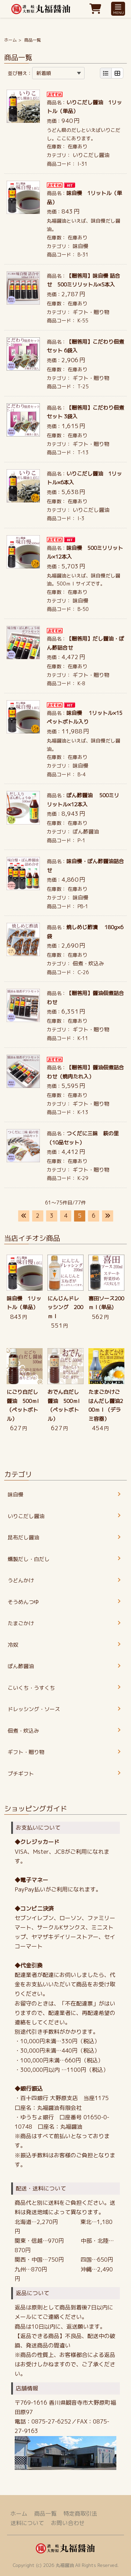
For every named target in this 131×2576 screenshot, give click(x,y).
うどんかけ (21, 1580)
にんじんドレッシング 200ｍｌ (65, 1307)
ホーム (10, 40)
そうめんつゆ (23, 1602)
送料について (27, 2523)
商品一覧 (45, 2513)
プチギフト (21, 1773)
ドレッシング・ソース (34, 1709)
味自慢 (80, 246)
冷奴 (13, 1645)
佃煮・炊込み (88, 963)
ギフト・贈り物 (91, 312)
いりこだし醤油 (91, 155)
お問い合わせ (68, 2523)
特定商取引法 (80, 2513)
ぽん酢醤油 (86, 831)
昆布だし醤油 (23, 1537)
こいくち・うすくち (31, 1688)
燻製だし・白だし (29, 1559)
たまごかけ (21, 1623)
